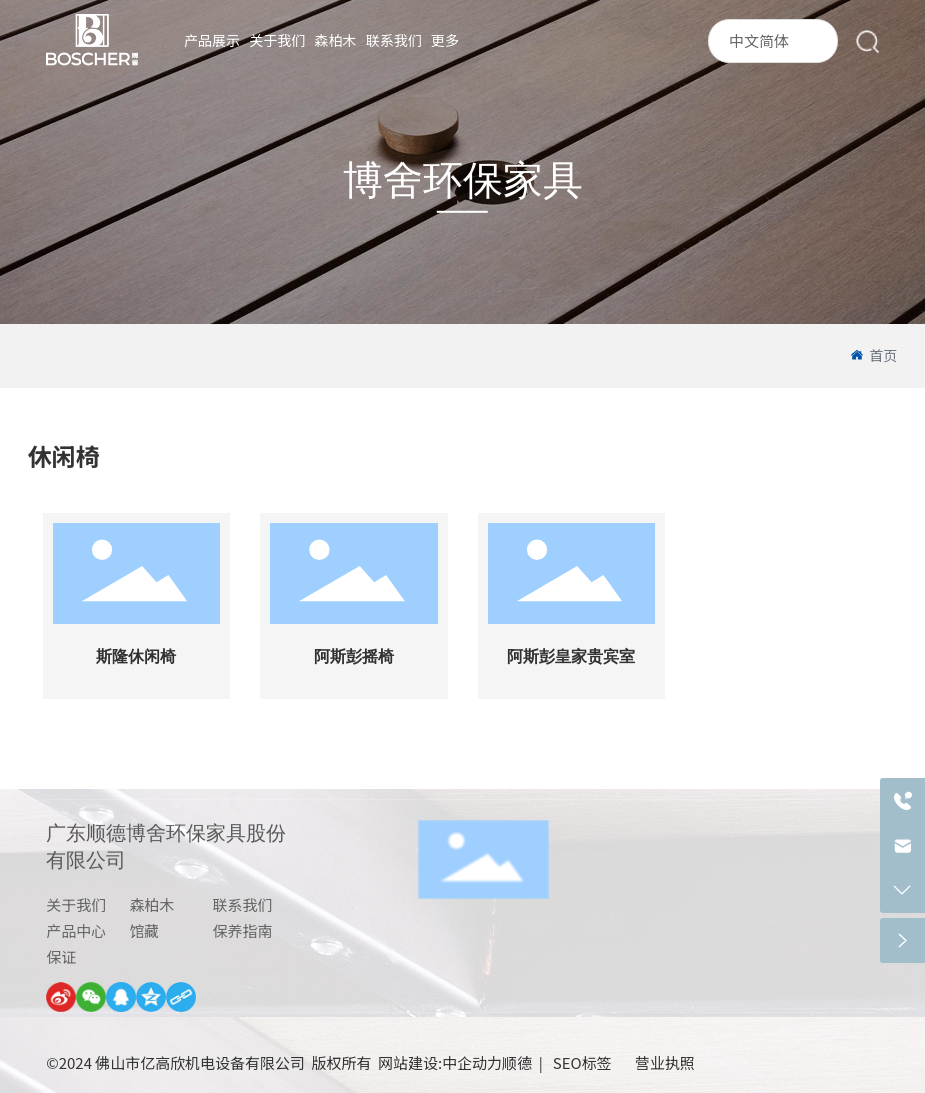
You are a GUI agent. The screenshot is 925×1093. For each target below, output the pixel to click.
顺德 (517, 1062)
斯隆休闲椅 (136, 656)
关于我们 (76, 904)
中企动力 (472, 1062)
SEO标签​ (584, 1062)
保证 (61, 956)
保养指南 (243, 930)
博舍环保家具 (463, 180)
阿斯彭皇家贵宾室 (571, 656)
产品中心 (76, 930)
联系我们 (243, 904)
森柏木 (151, 904)
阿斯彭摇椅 (354, 656)
